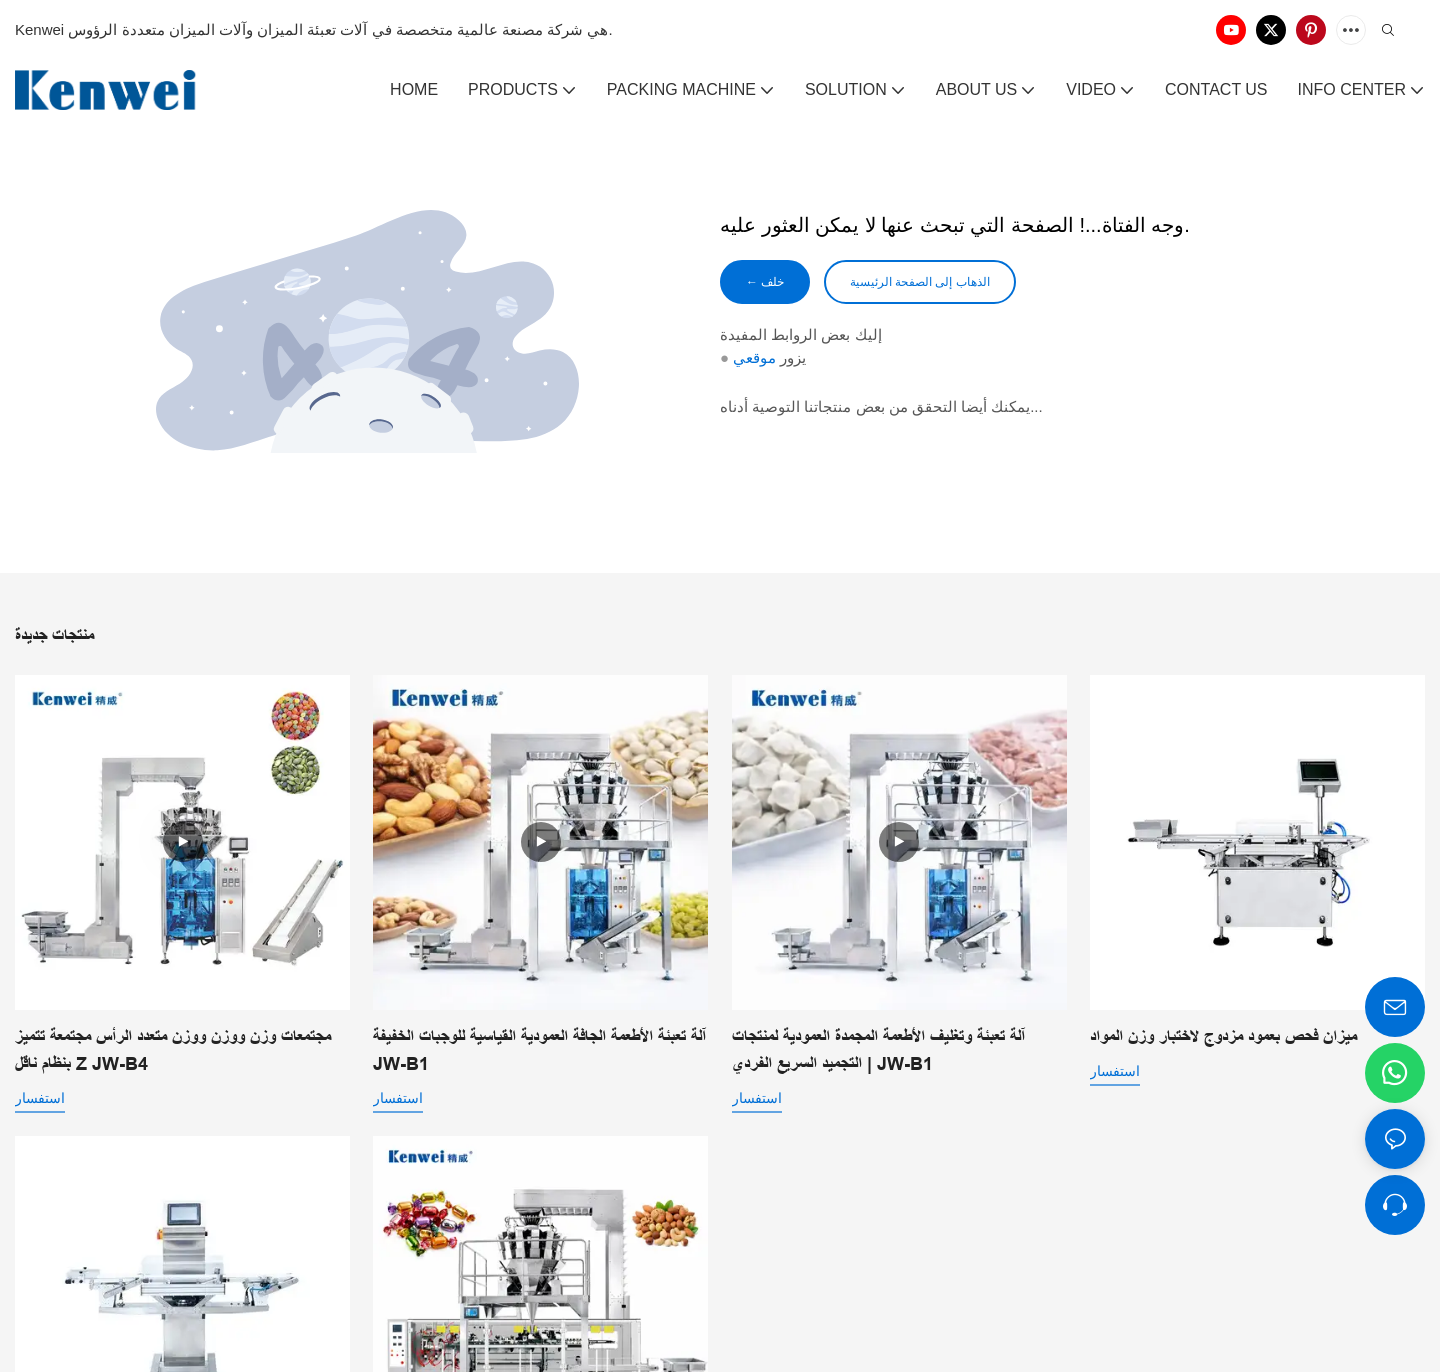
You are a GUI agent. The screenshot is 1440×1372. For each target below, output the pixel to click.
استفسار (40, 1098)
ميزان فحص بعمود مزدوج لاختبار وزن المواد (1223, 1037)
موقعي (754, 361)
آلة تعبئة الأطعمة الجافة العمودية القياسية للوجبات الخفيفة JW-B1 (539, 1050)
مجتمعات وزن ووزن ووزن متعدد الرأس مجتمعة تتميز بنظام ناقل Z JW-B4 (173, 1050)
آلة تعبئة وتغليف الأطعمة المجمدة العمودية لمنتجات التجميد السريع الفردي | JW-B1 (878, 1050)
